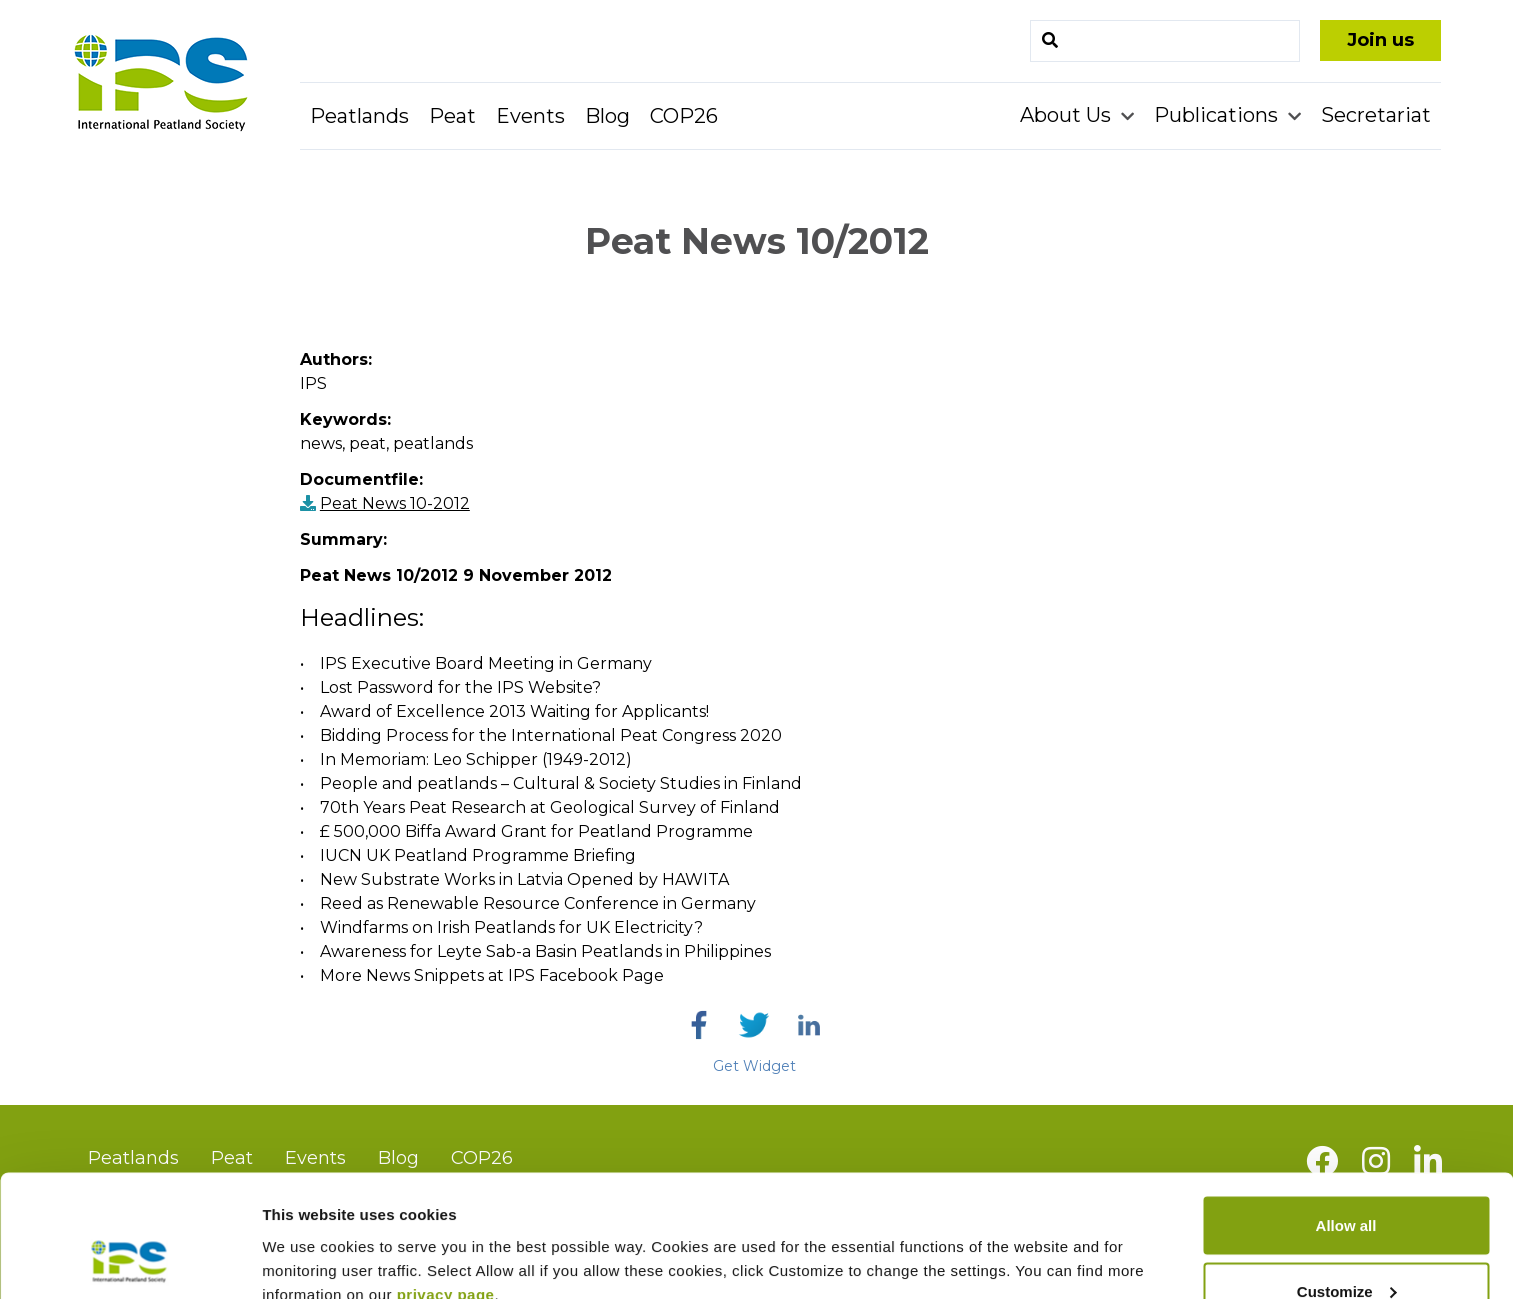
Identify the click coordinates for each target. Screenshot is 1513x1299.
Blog (607, 116)
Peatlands (359, 116)
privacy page (446, 1182)
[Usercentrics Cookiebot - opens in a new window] (129, 1260)
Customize (1347, 1180)
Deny (1346, 1245)
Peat (452, 116)
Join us (1380, 40)
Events (530, 116)
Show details (308, 1237)
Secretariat (1376, 115)
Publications (1218, 115)
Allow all (1346, 1114)
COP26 (684, 116)
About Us (1068, 115)
